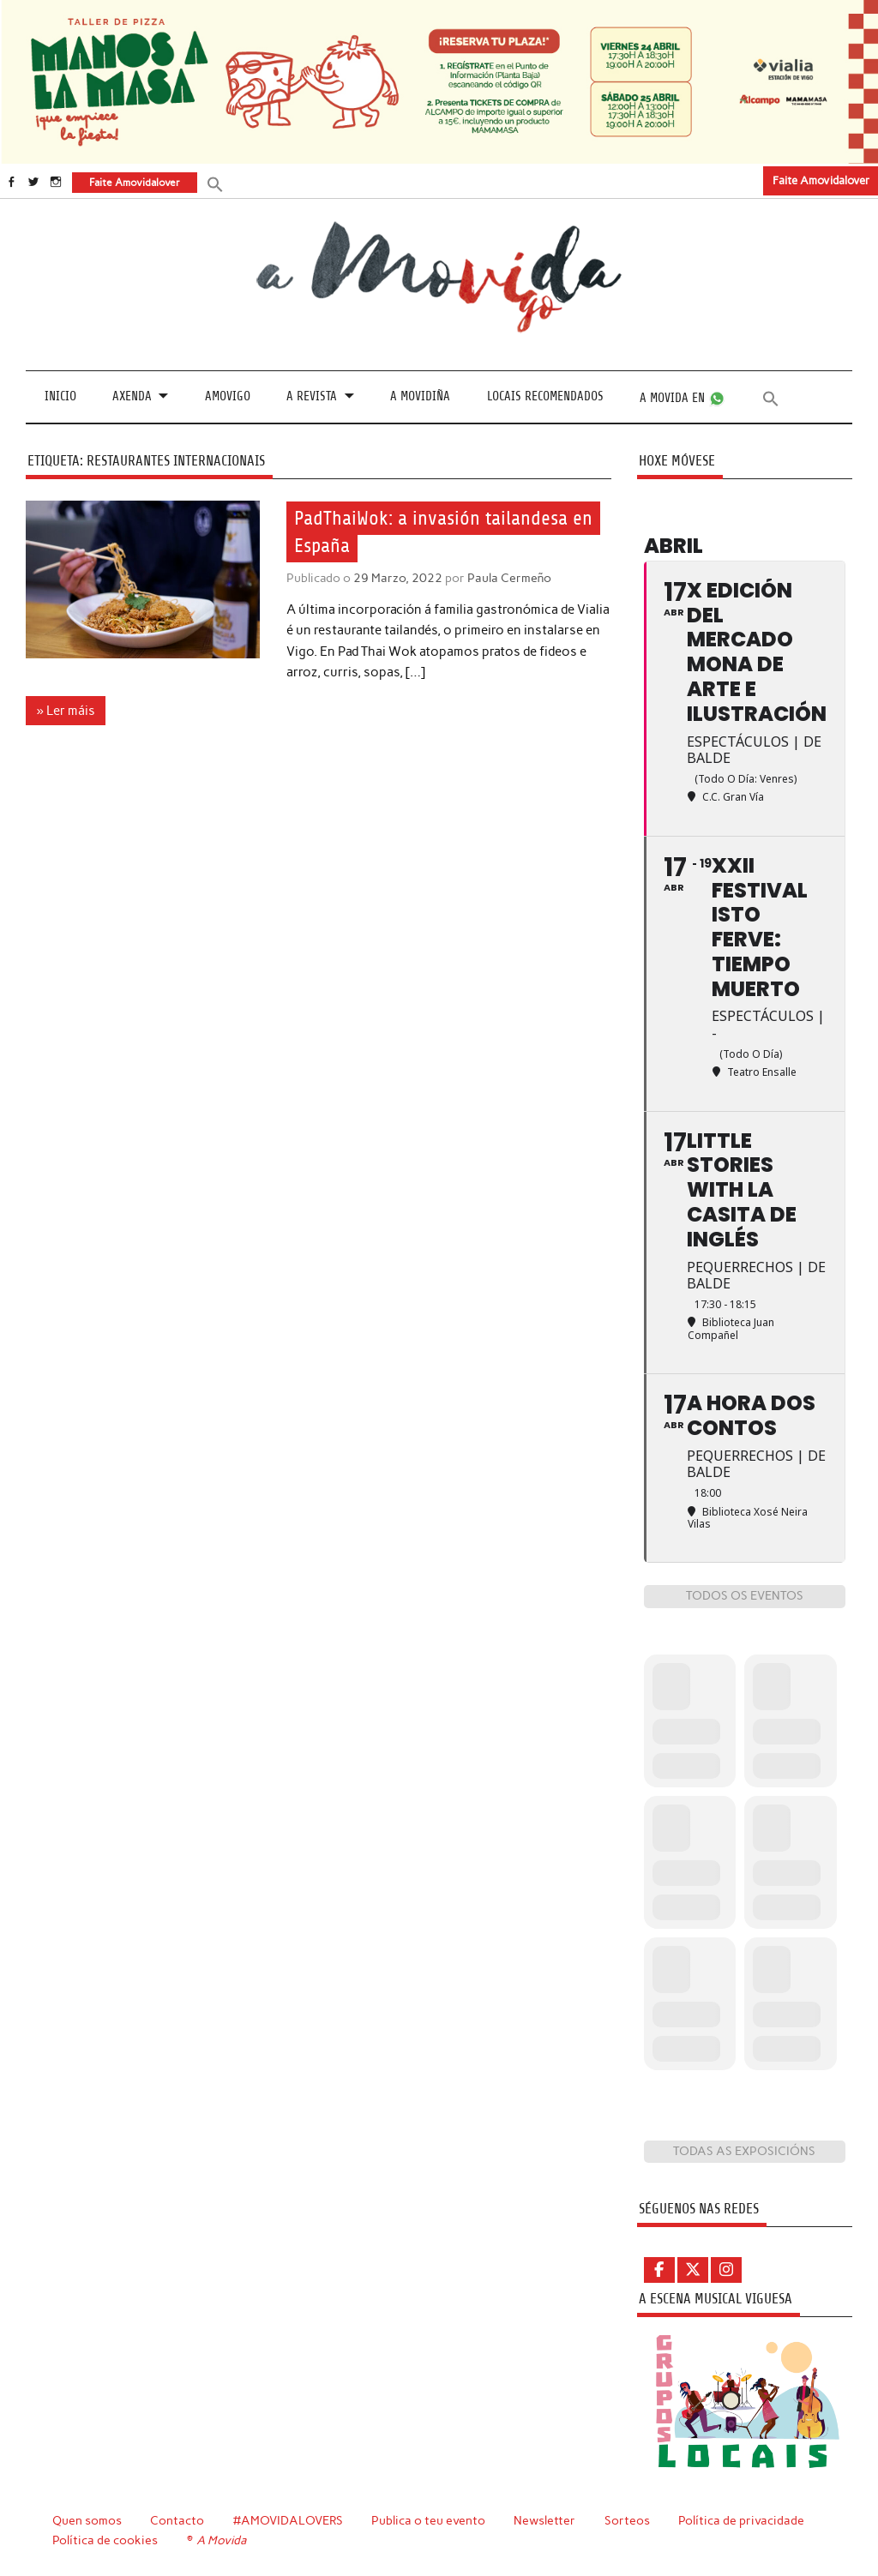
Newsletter (544, 2520)
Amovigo (227, 396)
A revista (311, 396)
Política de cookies (105, 2540)
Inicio (60, 396)
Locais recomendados (545, 396)
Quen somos (87, 2520)
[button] (215, 183)
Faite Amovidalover (821, 180)
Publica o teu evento (428, 2520)
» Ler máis (66, 710)
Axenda (132, 396)
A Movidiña (420, 396)
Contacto (177, 2520)
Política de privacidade (741, 2520)
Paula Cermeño (509, 577)
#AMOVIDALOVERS (288, 2520)
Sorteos (627, 2520)
